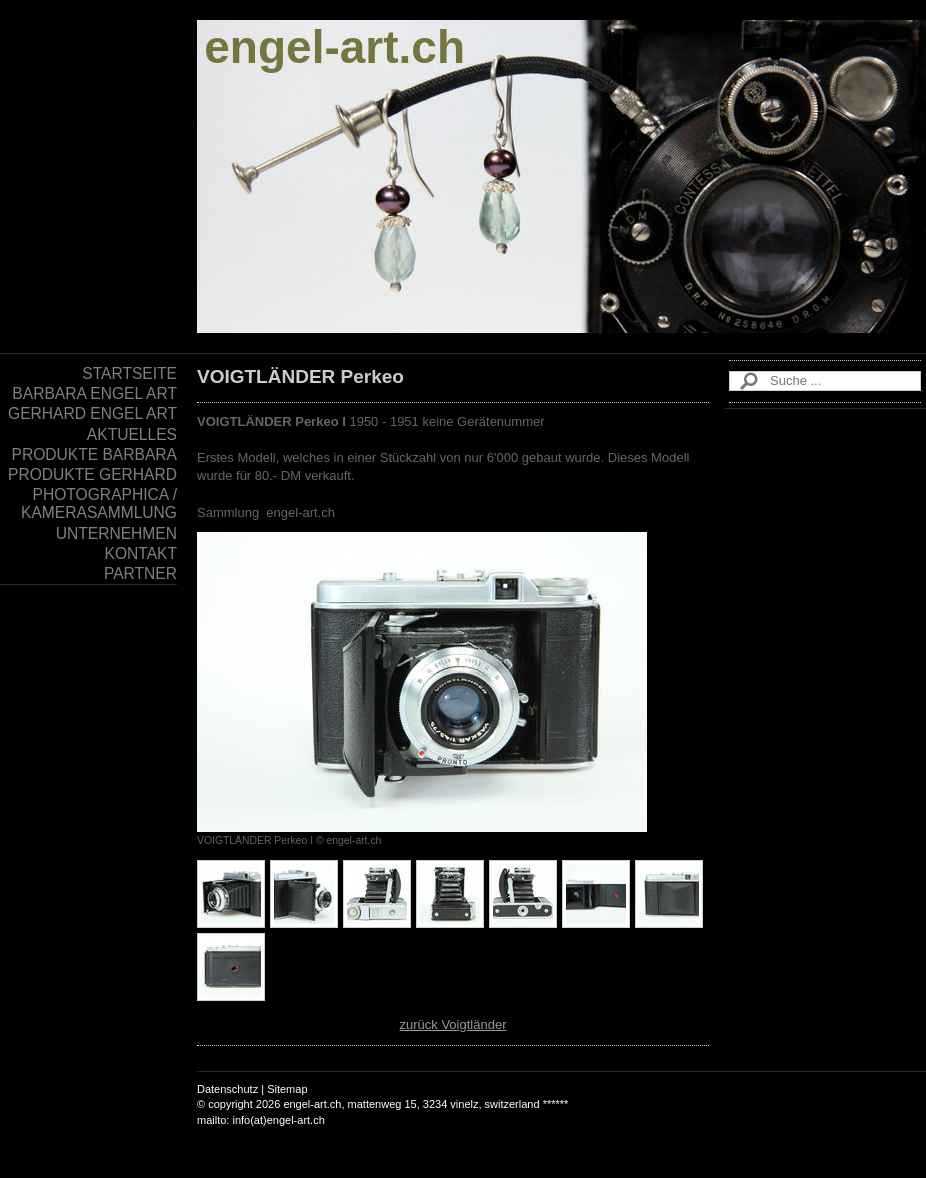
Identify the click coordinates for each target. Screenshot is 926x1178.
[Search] (825, 381)
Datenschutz (227, 1089)
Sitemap (287, 1089)
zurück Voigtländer (453, 1024)
